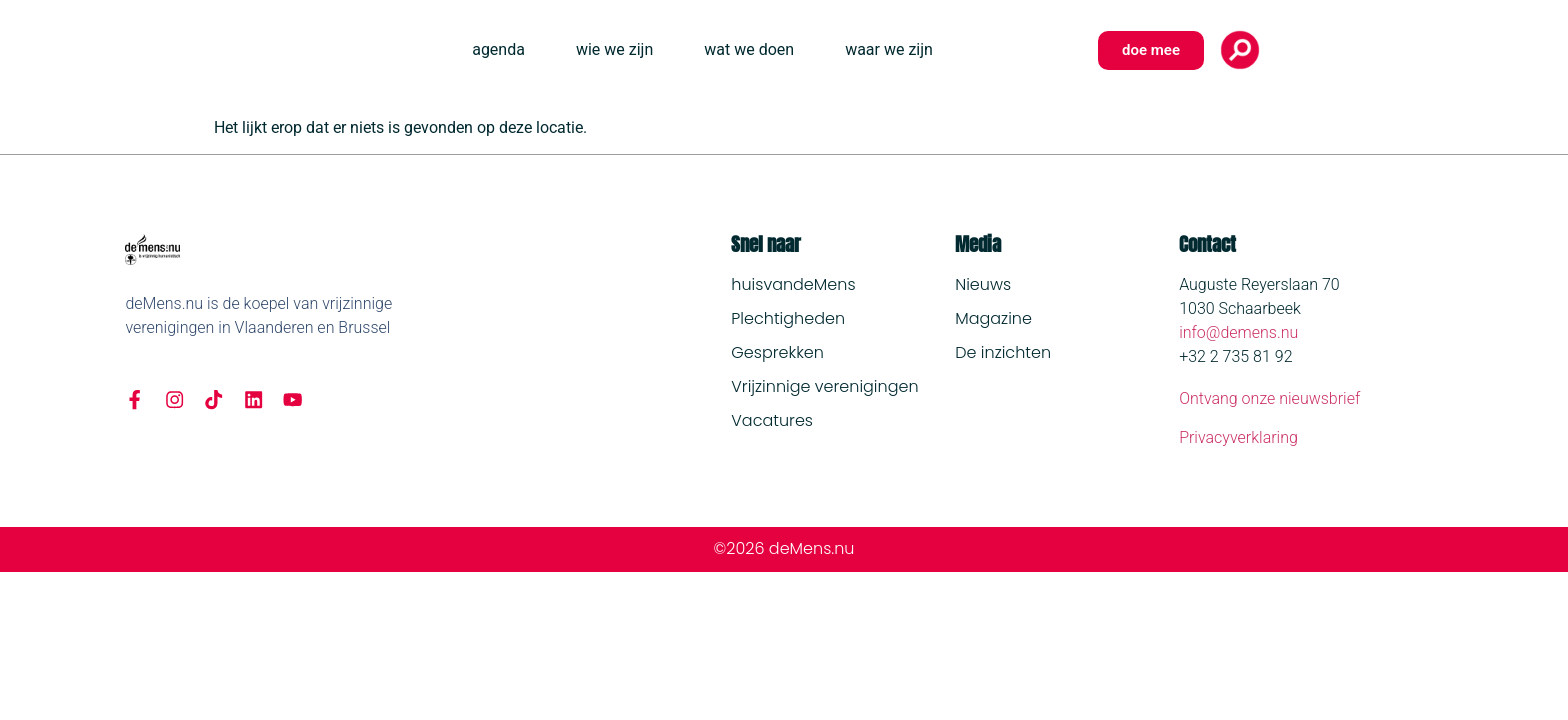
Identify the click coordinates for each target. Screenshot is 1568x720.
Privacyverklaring (1238, 437)
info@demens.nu (1238, 332)
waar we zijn (889, 49)
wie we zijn (614, 49)
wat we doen (749, 49)
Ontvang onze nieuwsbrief (1269, 398)
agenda (498, 49)
